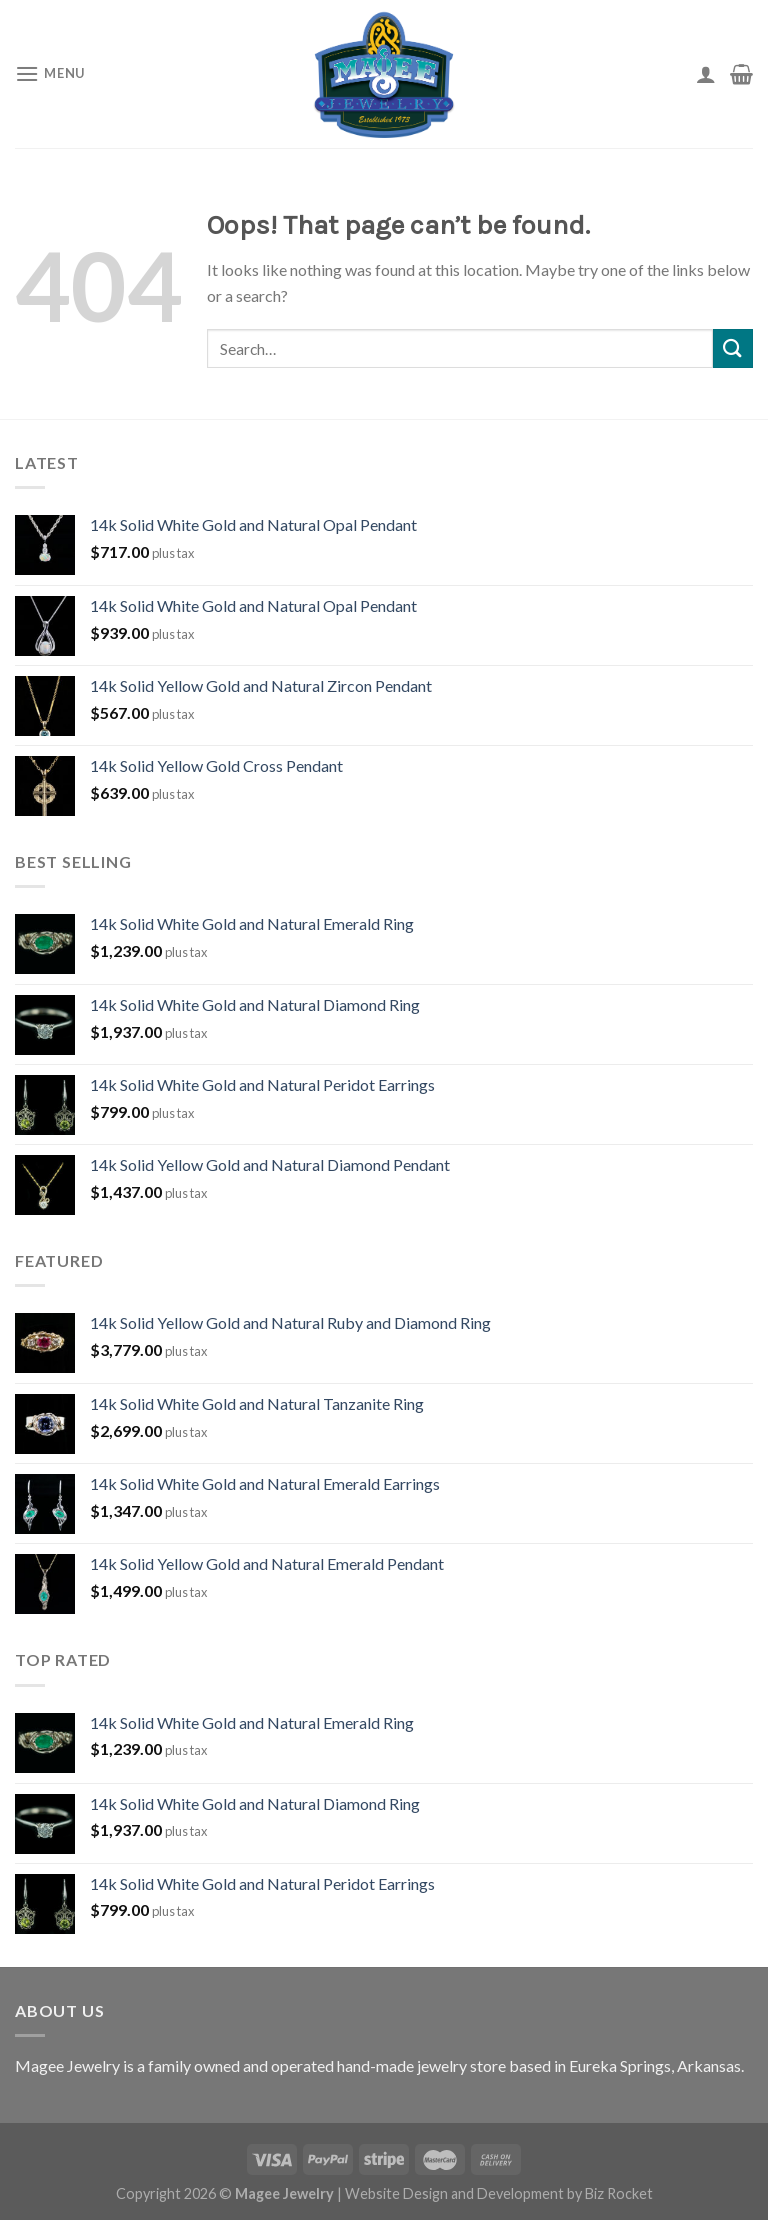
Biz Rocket (619, 2193)
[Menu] (50, 73)
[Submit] (733, 348)
